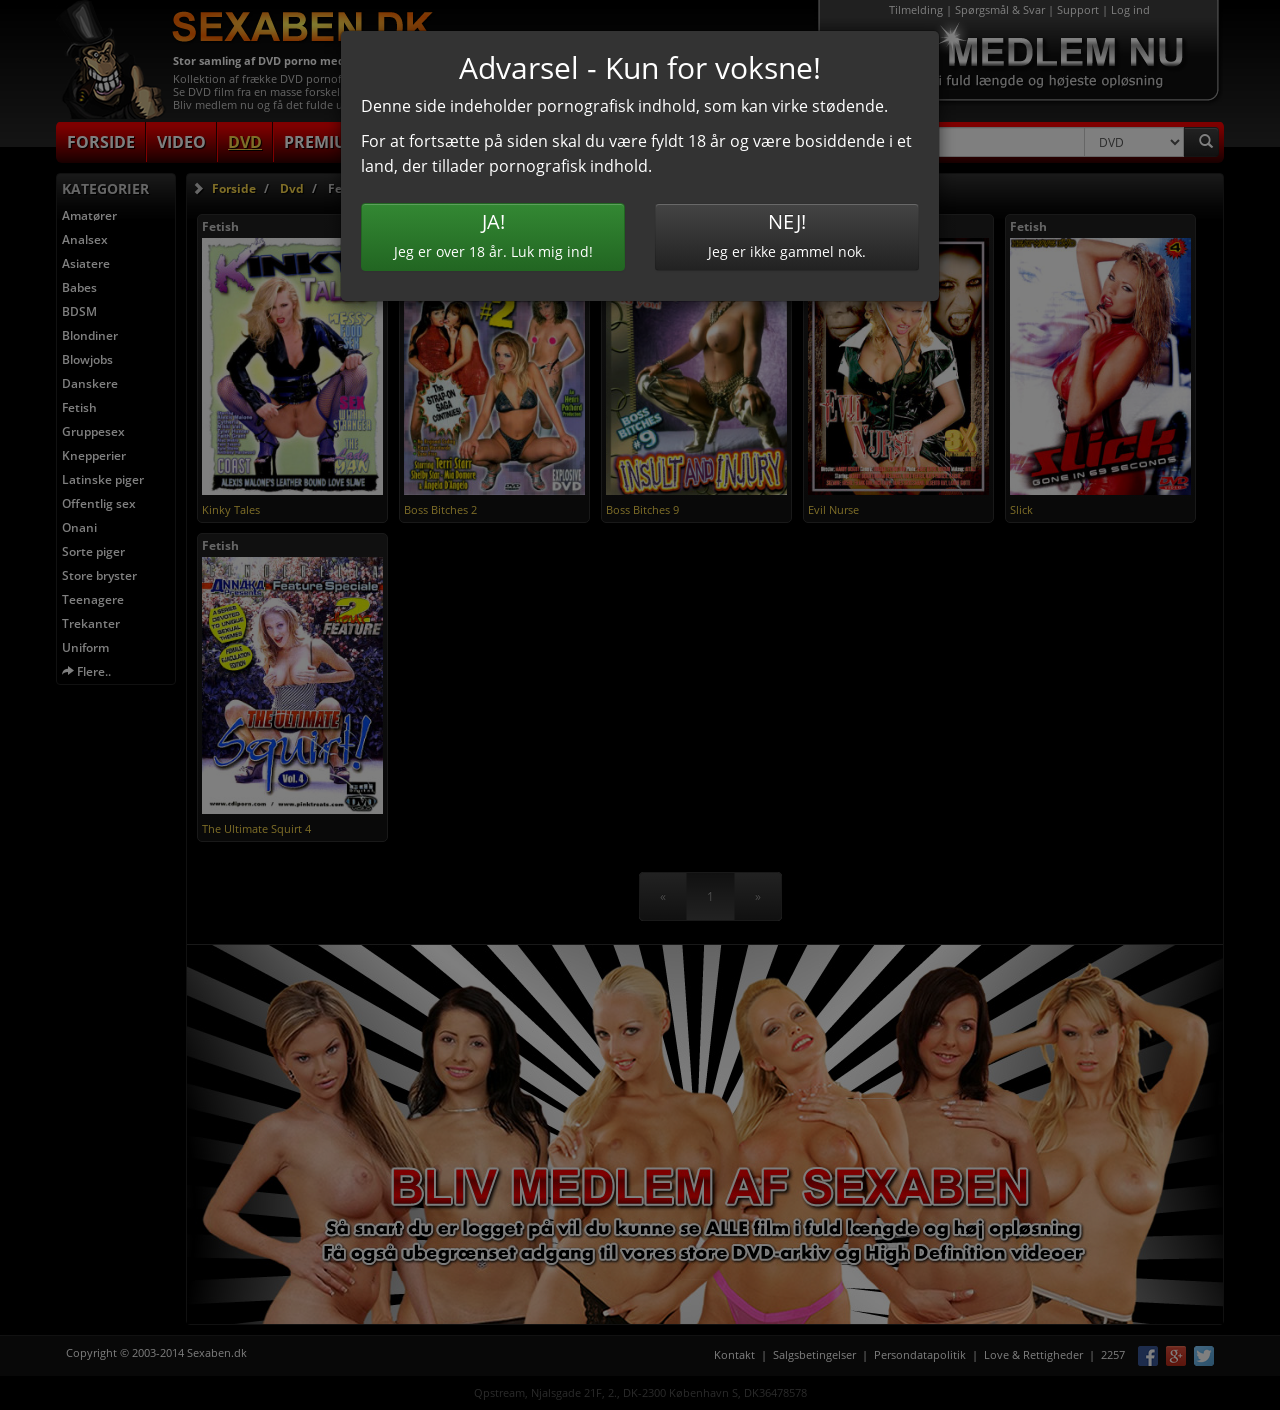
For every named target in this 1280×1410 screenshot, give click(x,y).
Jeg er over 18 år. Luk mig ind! (493, 234)
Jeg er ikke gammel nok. (787, 234)
